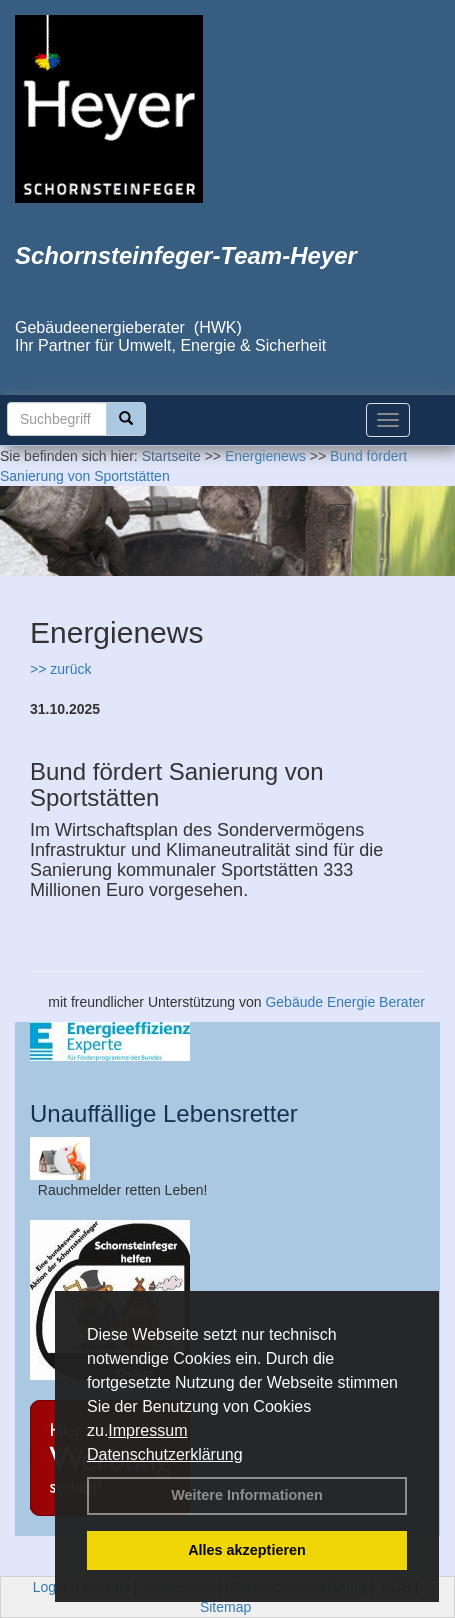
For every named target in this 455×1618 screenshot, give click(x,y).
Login (50, 1587)
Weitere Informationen (247, 1495)
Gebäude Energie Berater (345, 1002)
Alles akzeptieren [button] (247, 1550)
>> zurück (60, 669)
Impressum (147, 1430)
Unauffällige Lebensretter (164, 1113)
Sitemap (225, 1607)
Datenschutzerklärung (165, 1454)
